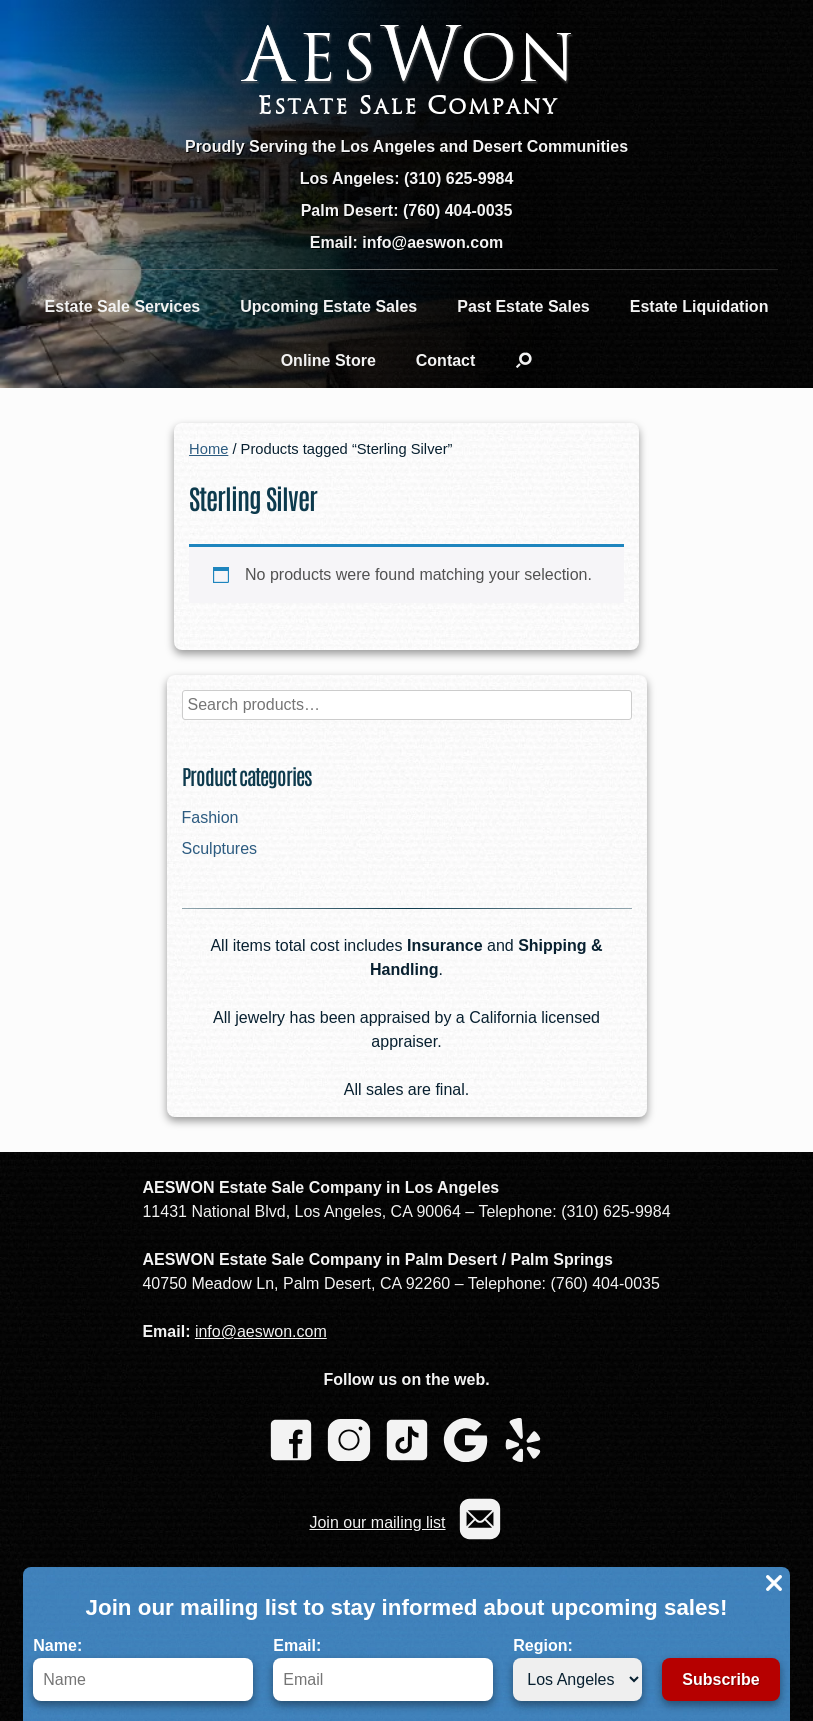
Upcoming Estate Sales (328, 306)
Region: (577, 1669)
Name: (143, 1669)
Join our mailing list (377, 1522)
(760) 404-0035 (457, 210)
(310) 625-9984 (458, 178)
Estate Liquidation (699, 306)
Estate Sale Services (123, 306)
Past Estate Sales (523, 306)
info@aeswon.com (261, 1331)
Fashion (210, 817)
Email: (383, 1669)
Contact (446, 360)
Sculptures (220, 848)
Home (208, 449)
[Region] (577, 1679)
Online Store (328, 360)
